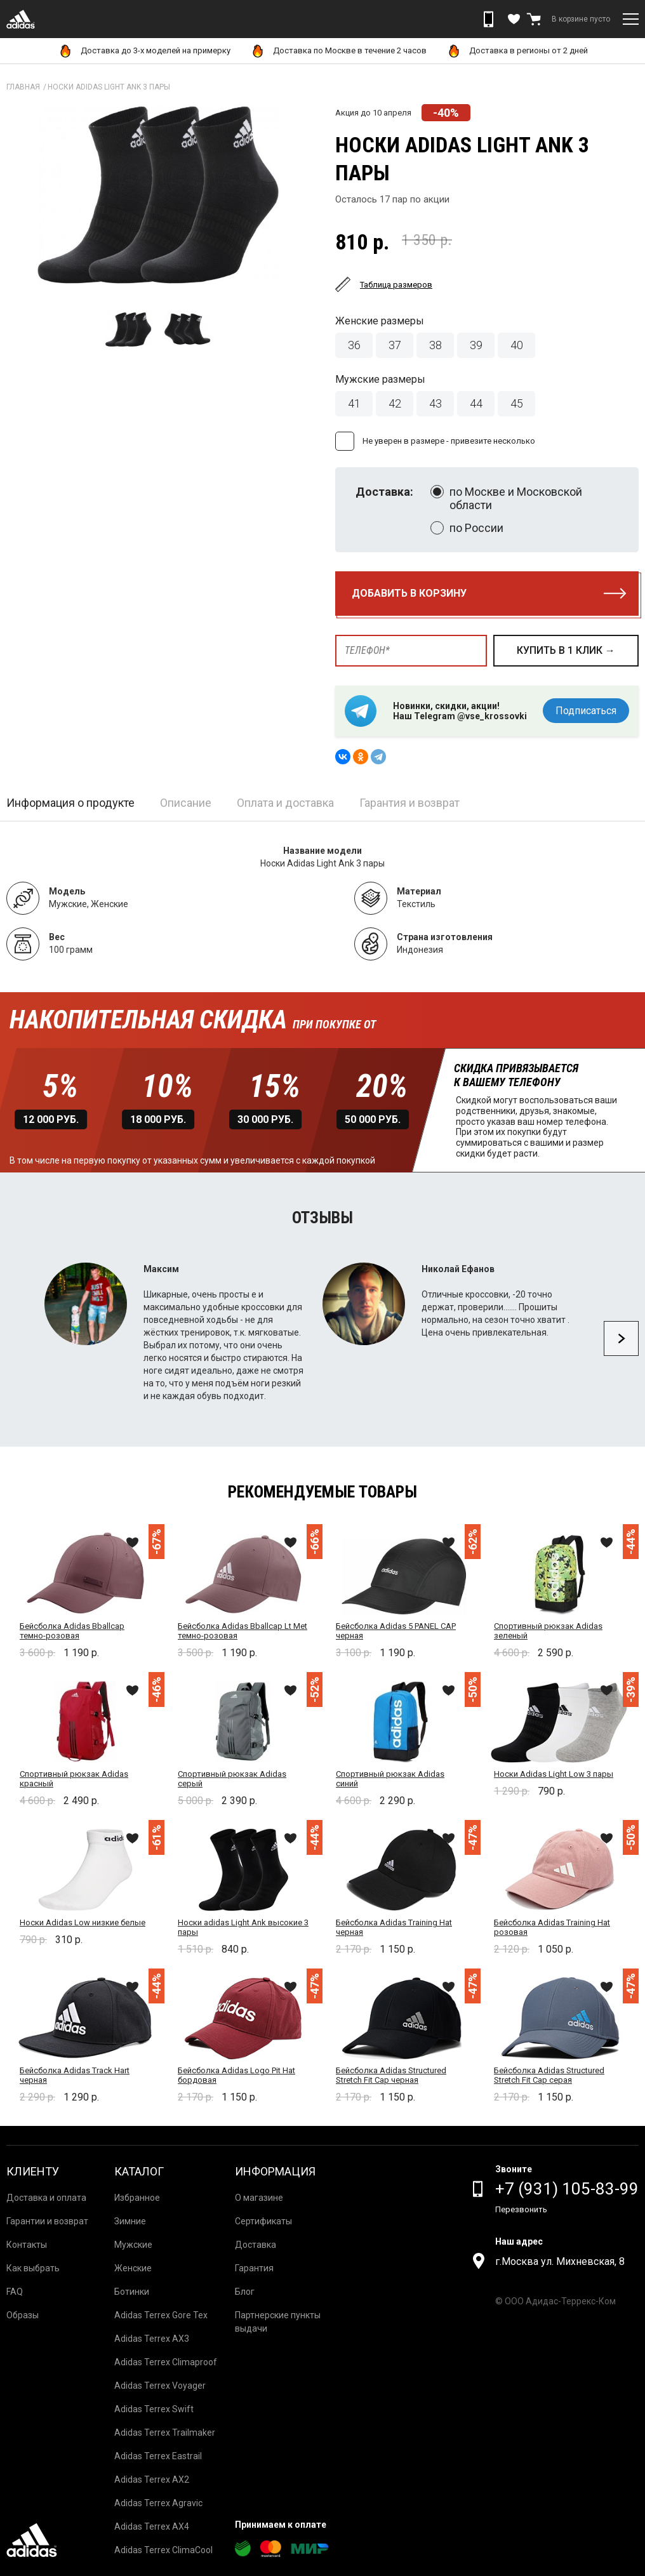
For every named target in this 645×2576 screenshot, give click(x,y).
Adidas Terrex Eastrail (158, 2456)
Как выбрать (33, 2268)
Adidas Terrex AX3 (151, 2339)
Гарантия (254, 2268)
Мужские (133, 2245)
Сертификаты (263, 2221)
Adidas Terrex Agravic (158, 2503)
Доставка (255, 2245)
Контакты (26, 2245)
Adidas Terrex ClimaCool (163, 2550)
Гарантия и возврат (409, 802)
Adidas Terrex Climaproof (165, 2362)
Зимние (130, 2221)
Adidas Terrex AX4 (151, 2526)
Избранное (137, 2198)
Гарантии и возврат (47, 2221)
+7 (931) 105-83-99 (567, 2188)
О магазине (259, 2198)
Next (621, 1338)
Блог (245, 2292)
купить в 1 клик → (566, 650)
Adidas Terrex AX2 (151, 2479)
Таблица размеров (396, 284)
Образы (22, 2315)
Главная (23, 87)
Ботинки (131, 2292)
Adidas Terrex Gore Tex (161, 2315)
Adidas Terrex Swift (154, 2409)
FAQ (14, 2292)
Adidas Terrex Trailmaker (164, 2432)
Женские (133, 2268)
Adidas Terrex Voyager (160, 2385)
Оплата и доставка (285, 802)
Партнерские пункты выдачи (278, 2322)
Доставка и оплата (46, 2198)
